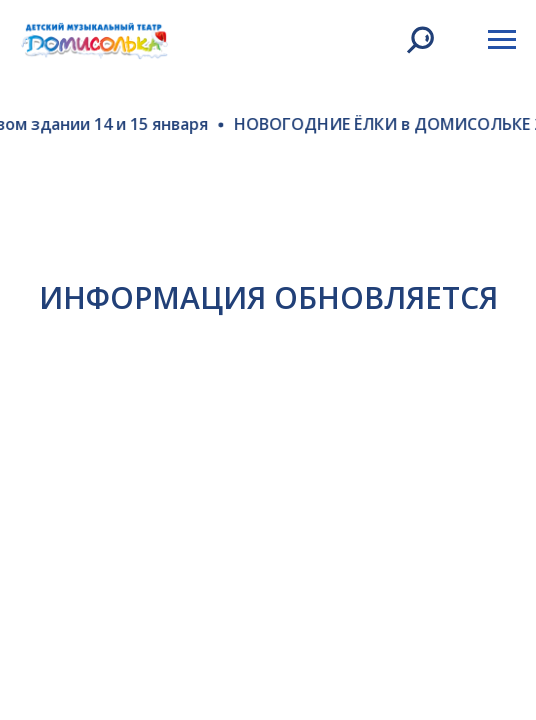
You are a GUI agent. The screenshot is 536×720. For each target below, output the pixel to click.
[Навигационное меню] (502, 40)
